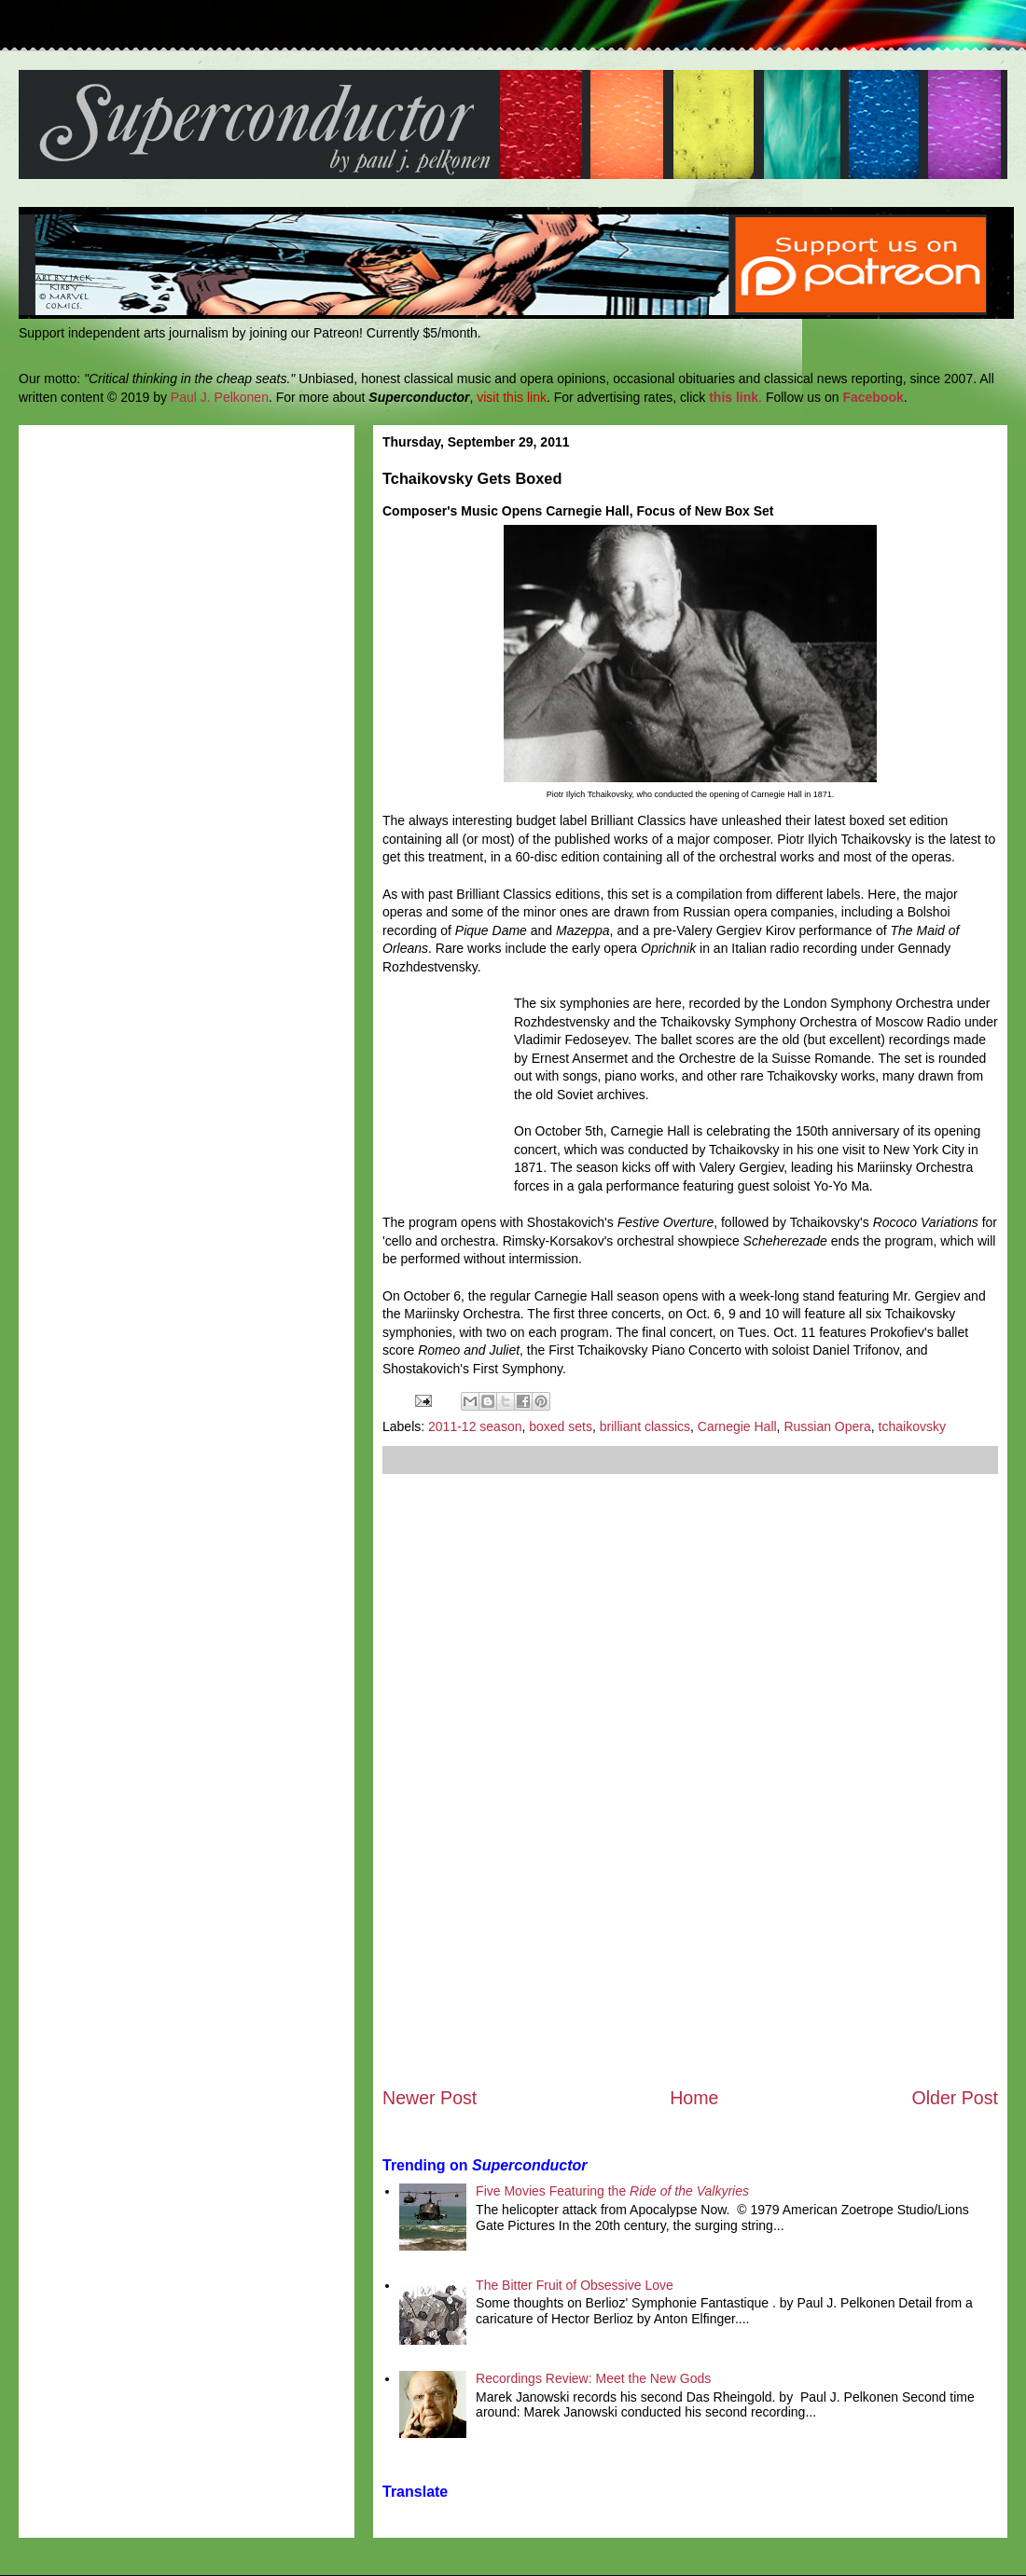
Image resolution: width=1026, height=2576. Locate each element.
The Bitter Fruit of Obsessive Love (574, 2285)
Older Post (954, 2097)
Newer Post (429, 2097)
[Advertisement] (690, 1779)
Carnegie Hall (737, 1426)
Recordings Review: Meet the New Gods (593, 2378)
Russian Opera (826, 1426)
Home (694, 2097)
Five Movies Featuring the (612, 2190)
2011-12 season (474, 1426)
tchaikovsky (912, 1426)
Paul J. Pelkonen (220, 397)
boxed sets (560, 1426)
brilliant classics (645, 1426)
